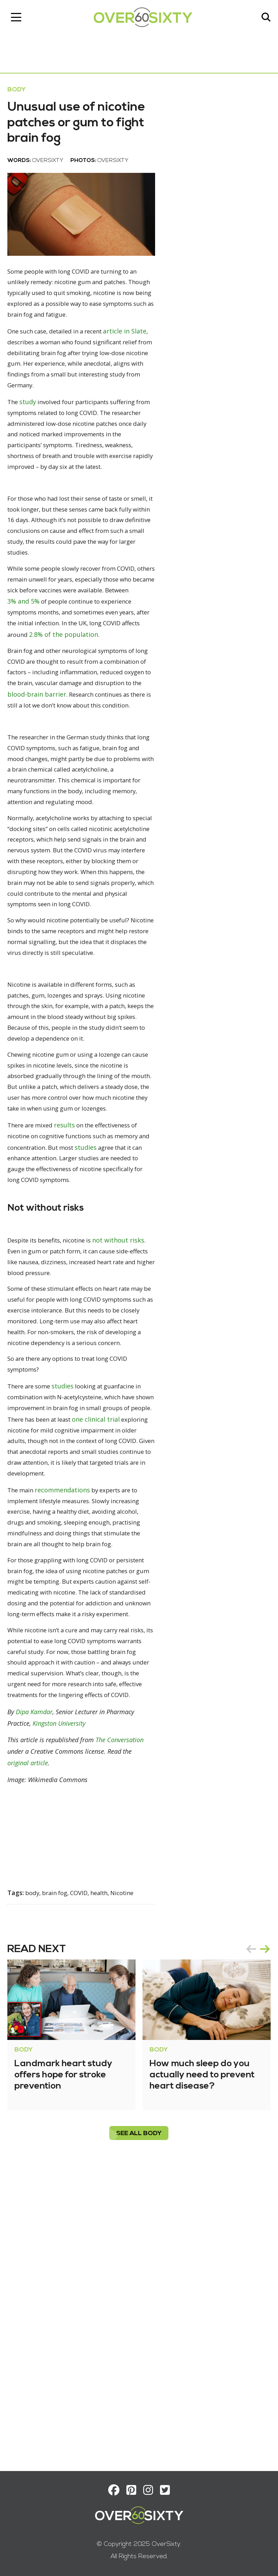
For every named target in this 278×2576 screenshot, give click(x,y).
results (72, 1312)
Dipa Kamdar (37, 2004)
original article (31, 2054)
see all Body (139, 2424)
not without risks (37, 1452)
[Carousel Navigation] (254, 2240)
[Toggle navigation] (19, 19)
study (32, 456)
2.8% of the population (68, 717)
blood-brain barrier (40, 790)
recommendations (68, 1731)
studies (137, 1334)
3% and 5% (128, 673)
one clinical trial (34, 1658)
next (261, 2240)
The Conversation (123, 2032)
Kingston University (62, 2016)
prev (247, 2240)
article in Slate (32, 384)
